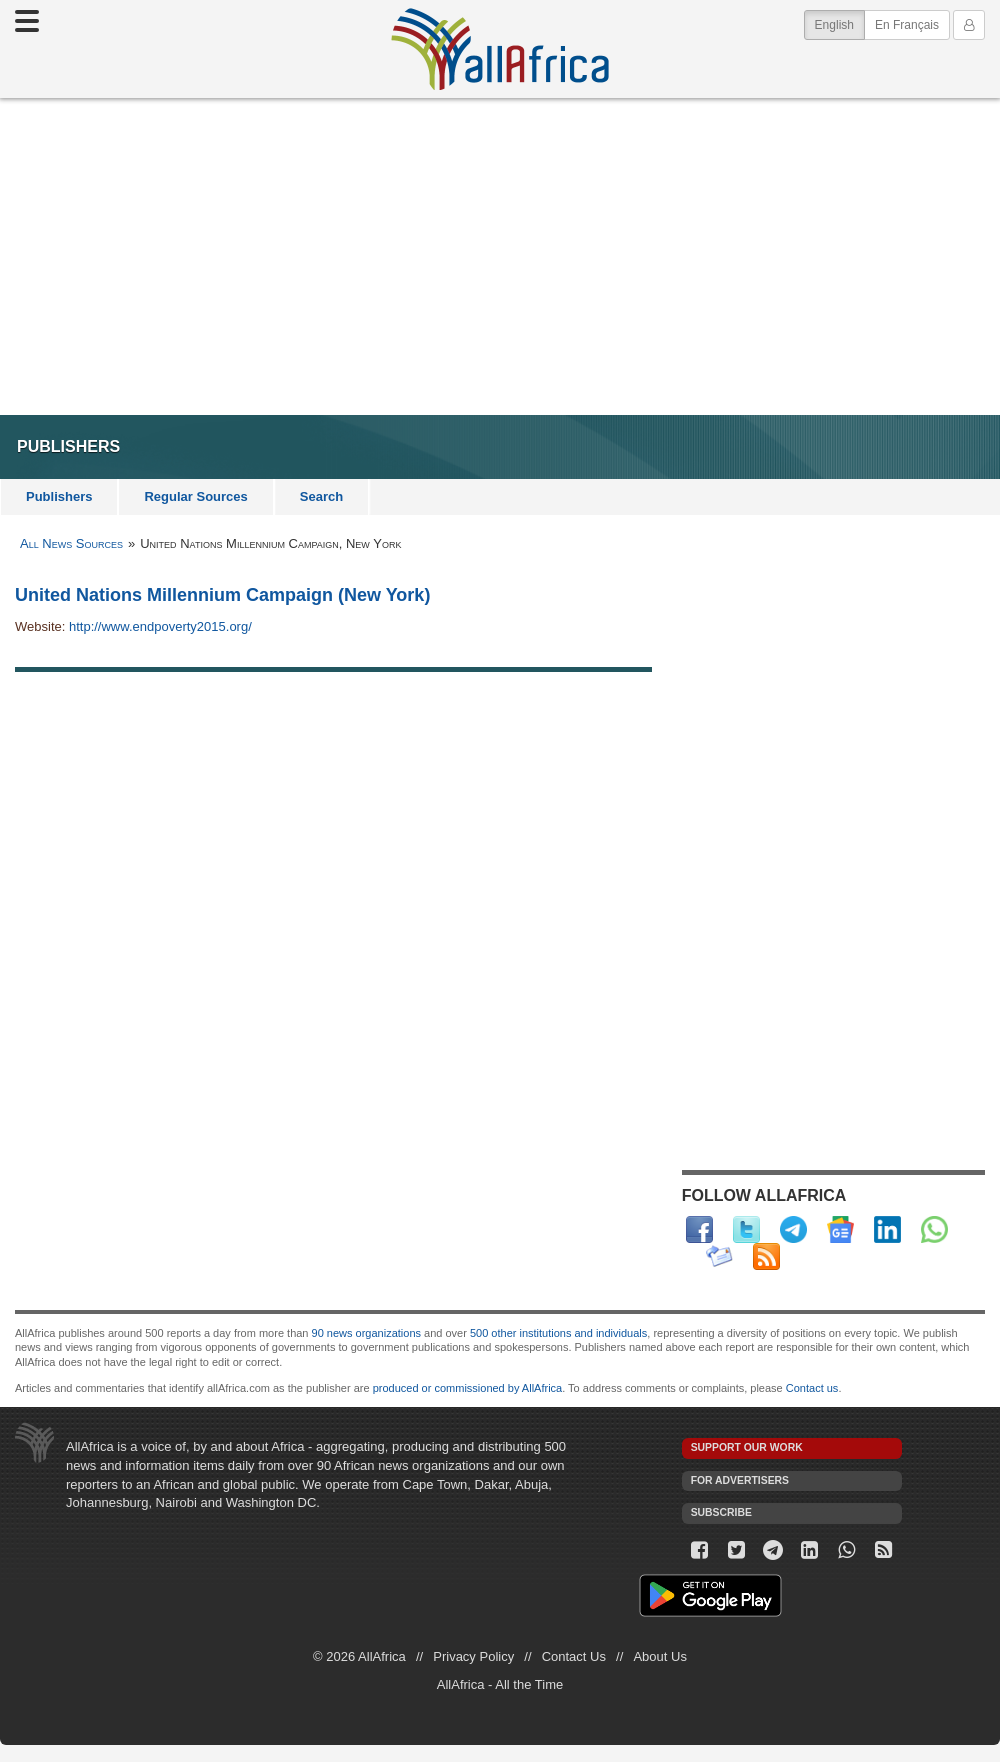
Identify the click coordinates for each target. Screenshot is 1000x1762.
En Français (907, 25)
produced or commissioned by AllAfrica (468, 1388)
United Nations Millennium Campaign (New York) (222, 595)
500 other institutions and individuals (558, 1333)
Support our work (747, 1447)
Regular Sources (195, 496)
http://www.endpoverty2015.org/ (160, 626)
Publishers (59, 496)
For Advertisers (740, 1480)
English (840, 23)
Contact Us (574, 1656)
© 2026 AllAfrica (359, 1656)
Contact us (812, 1388)
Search (321, 496)
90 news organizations (366, 1333)
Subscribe (721, 1512)
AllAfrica (500, 49)
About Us (659, 1656)
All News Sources (71, 543)
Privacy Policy (473, 1656)
